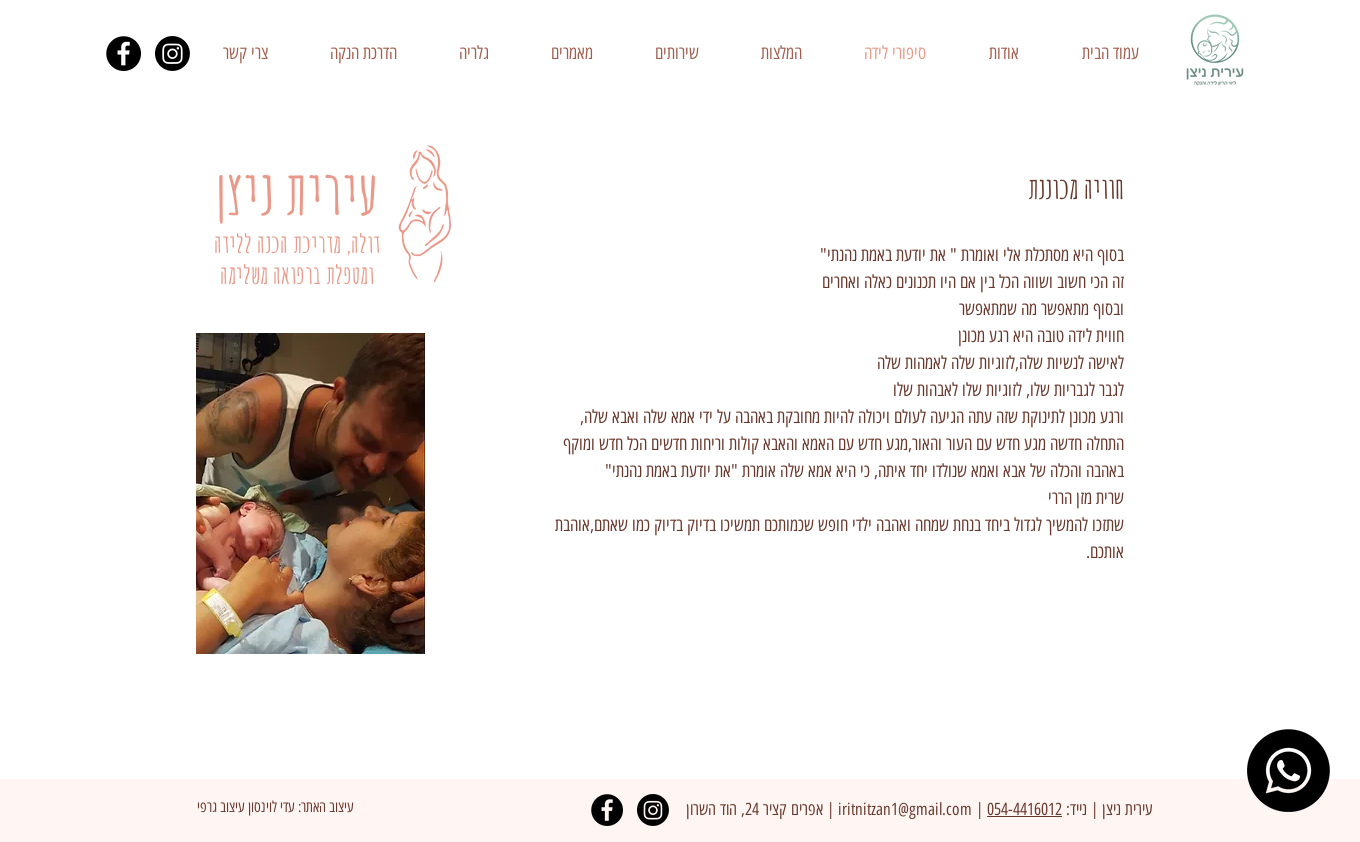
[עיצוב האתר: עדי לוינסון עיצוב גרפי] (275, 807)
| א (825, 809)
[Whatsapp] (1288, 770)
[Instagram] (172, 53)
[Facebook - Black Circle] (123, 53)
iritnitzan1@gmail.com (905, 809)
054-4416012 (1024, 809)
